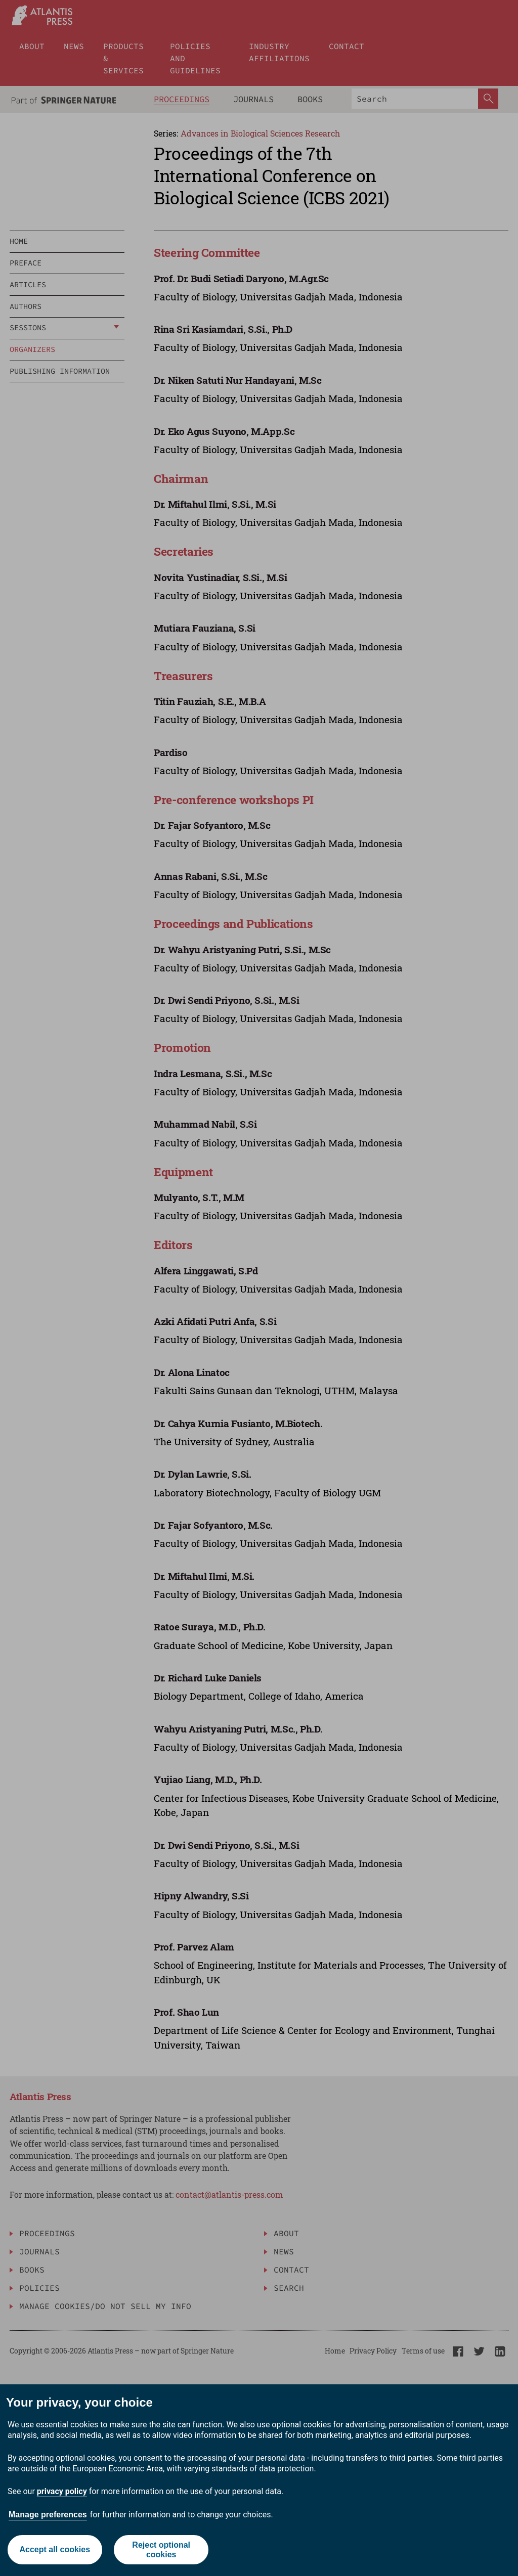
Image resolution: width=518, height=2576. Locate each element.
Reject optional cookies (161, 2550)
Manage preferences (48, 2514)
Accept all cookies (54, 2549)
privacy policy (62, 2491)
